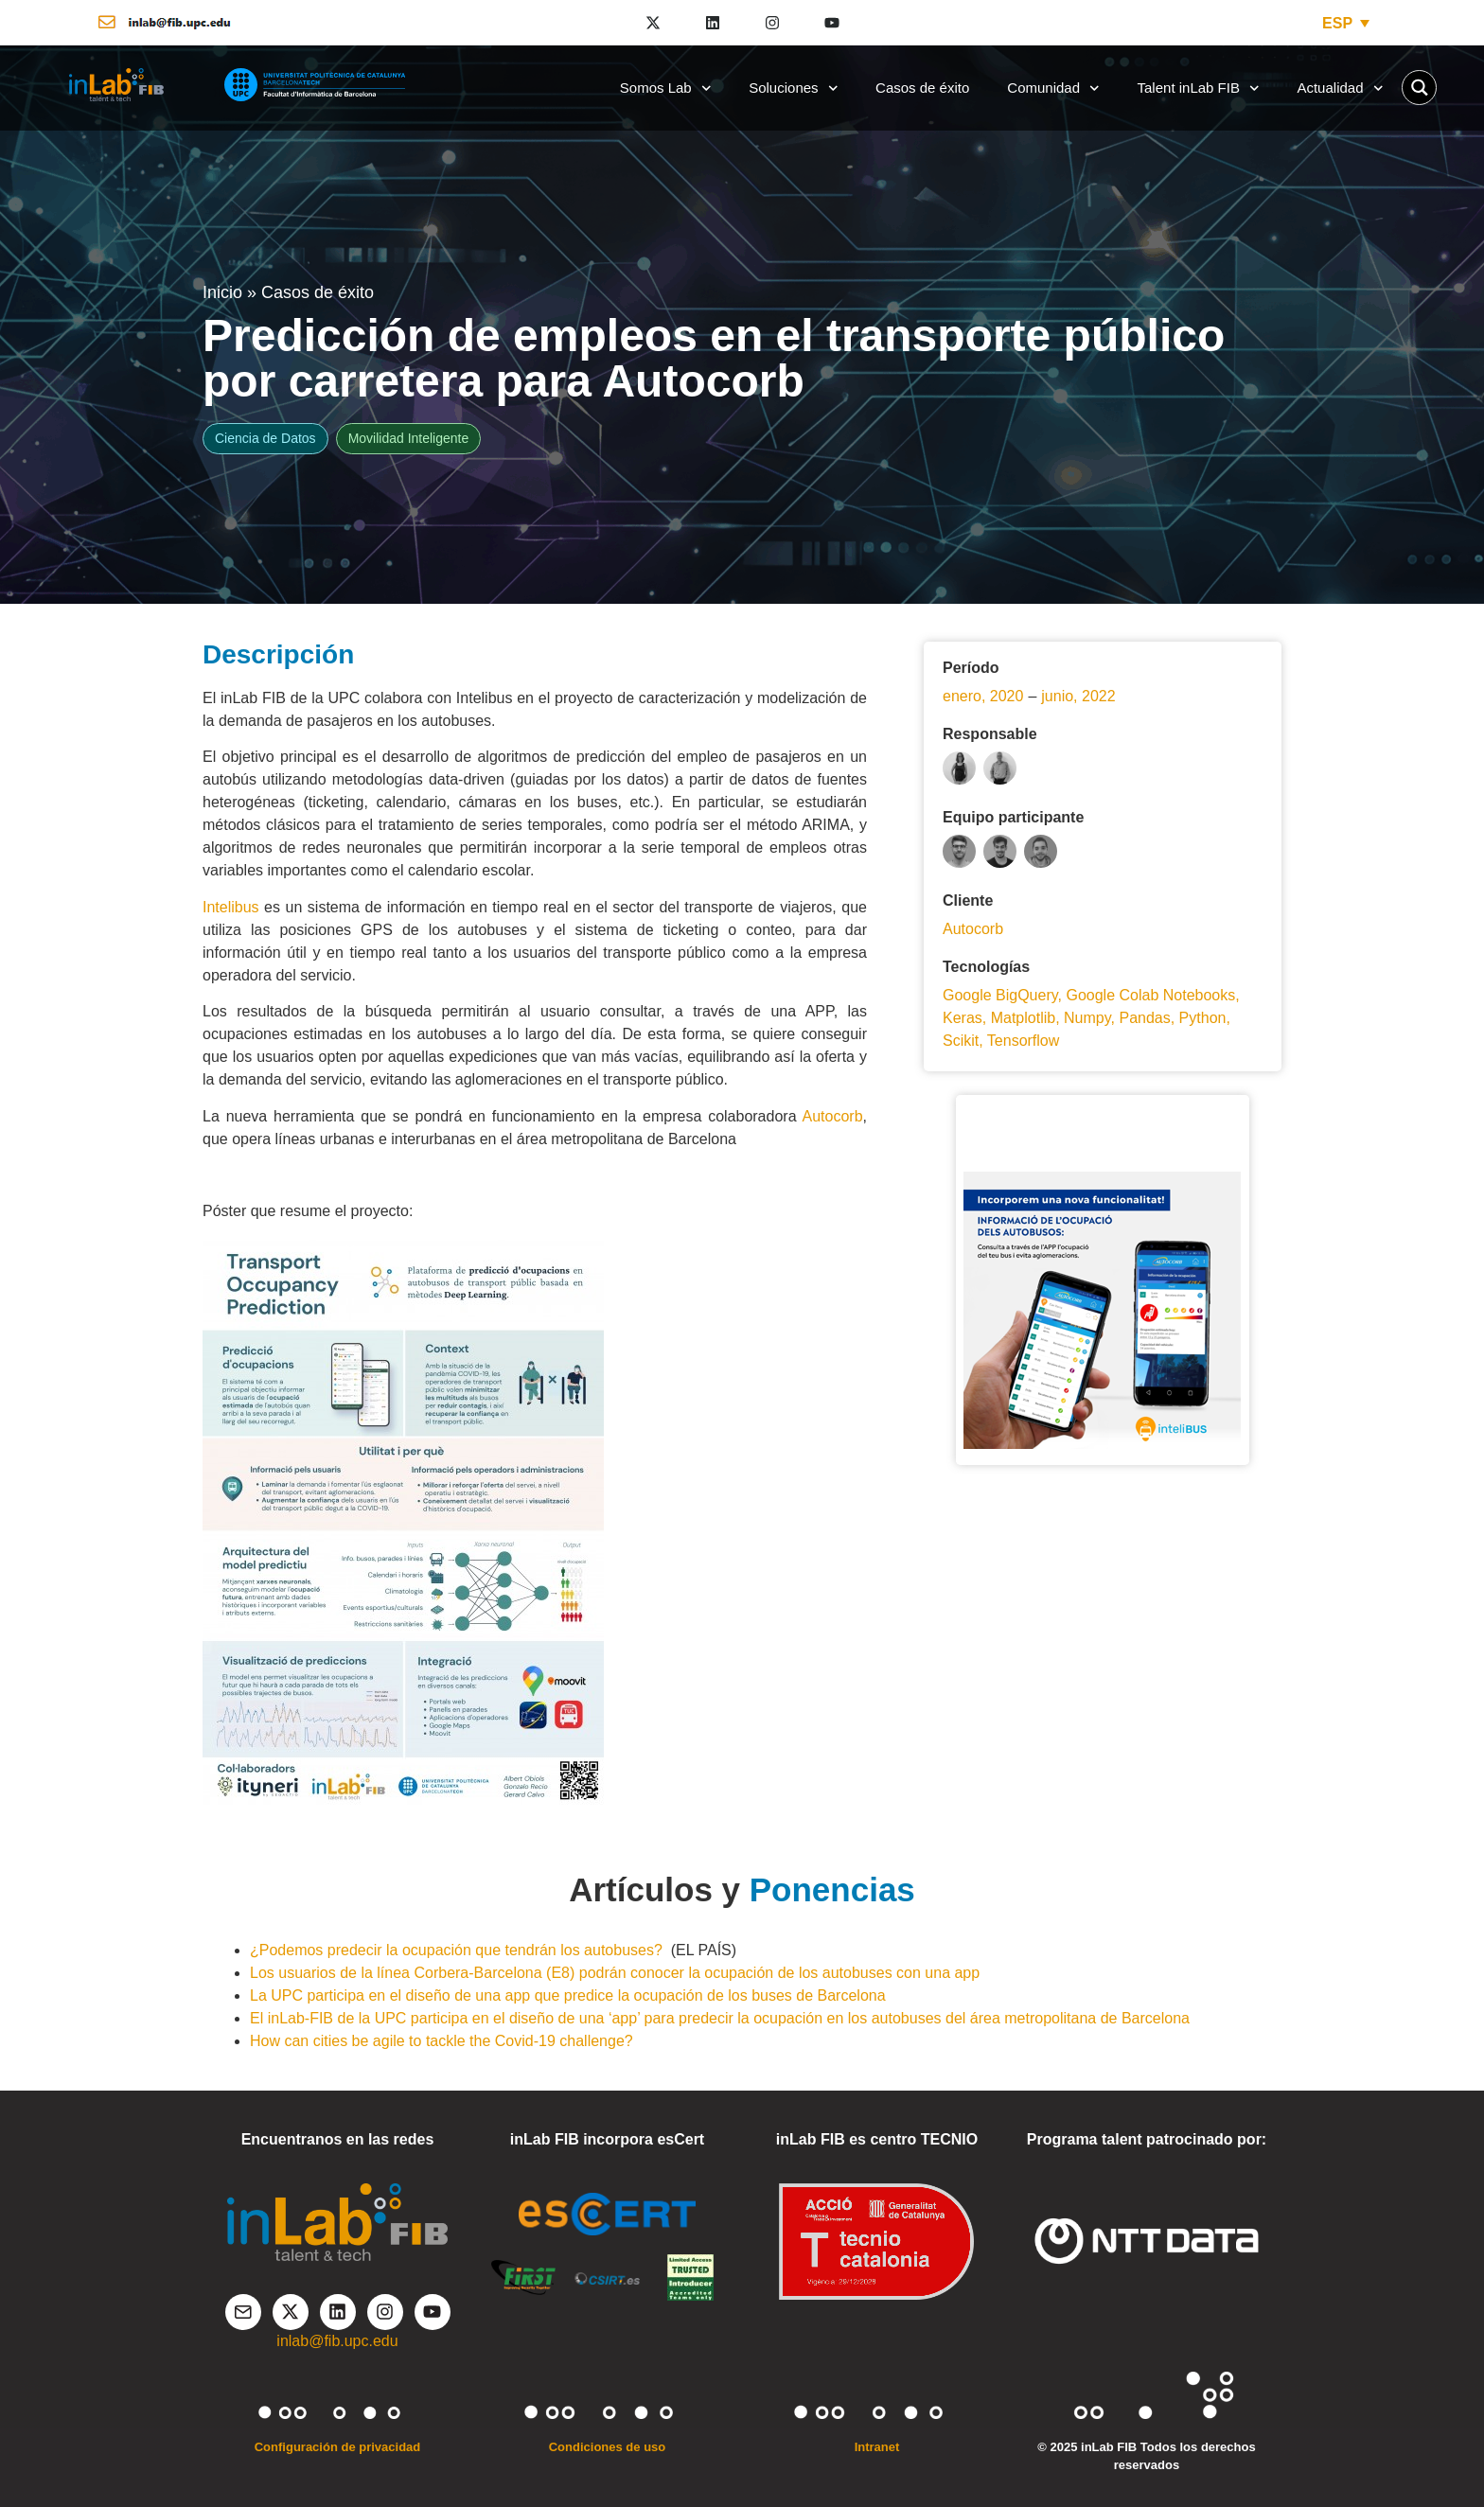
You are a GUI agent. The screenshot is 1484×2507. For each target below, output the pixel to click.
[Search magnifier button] (1419, 87)
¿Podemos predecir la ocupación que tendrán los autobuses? (456, 1950)
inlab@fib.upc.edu (337, 2341)
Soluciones (793, 88)
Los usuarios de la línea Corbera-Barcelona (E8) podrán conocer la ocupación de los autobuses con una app (615, 1973)
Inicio (222, 292)
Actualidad (1340, 88)
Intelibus (231, 907)
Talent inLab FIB (1199, 88)
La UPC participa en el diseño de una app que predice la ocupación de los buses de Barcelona (568, 1995)
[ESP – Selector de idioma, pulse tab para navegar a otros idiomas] (1346, 23)
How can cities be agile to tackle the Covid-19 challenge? (441, 2041)
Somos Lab (665, 88)
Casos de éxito (922, 87)
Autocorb (833, 1116)
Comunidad (1053, 88)
